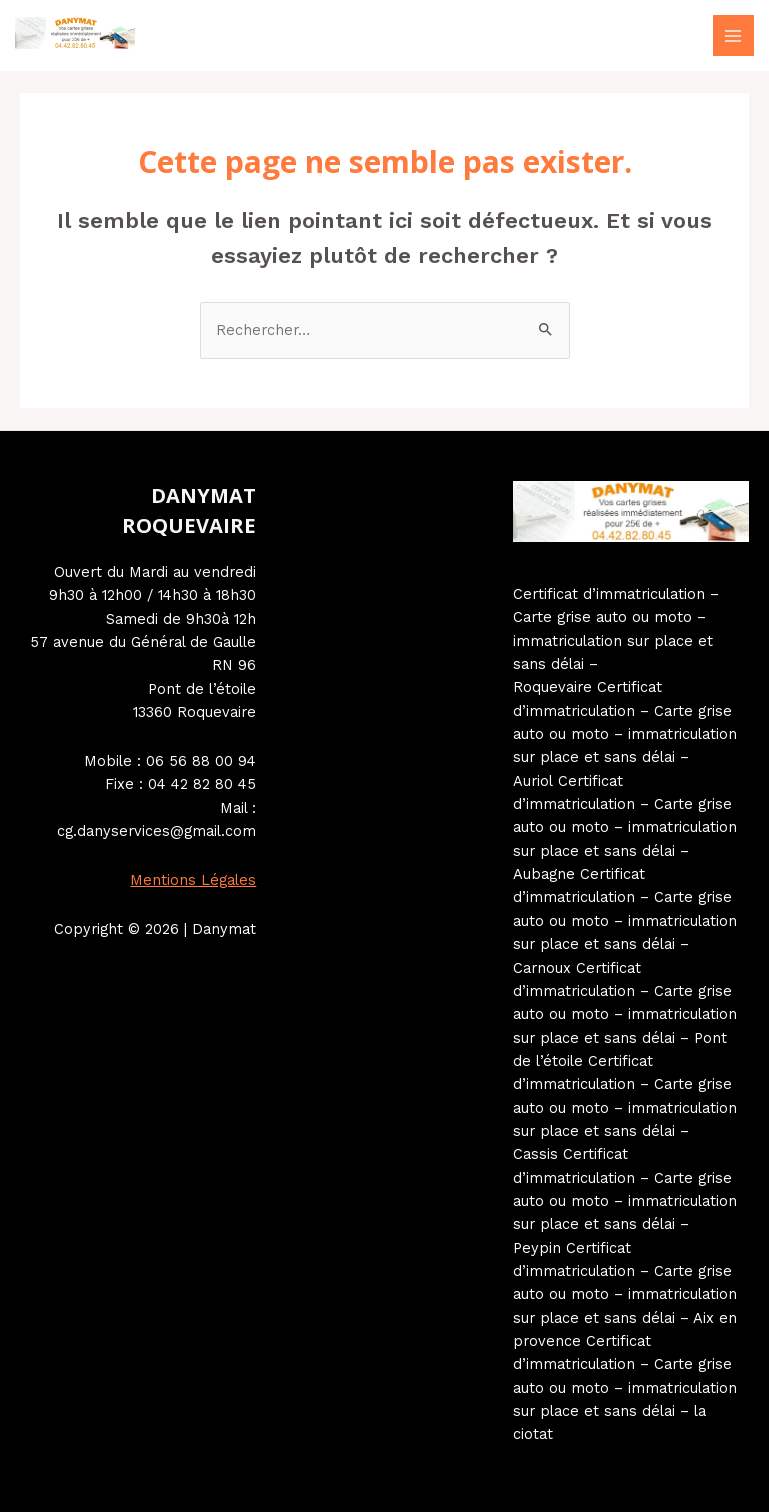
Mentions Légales (193, 880)
